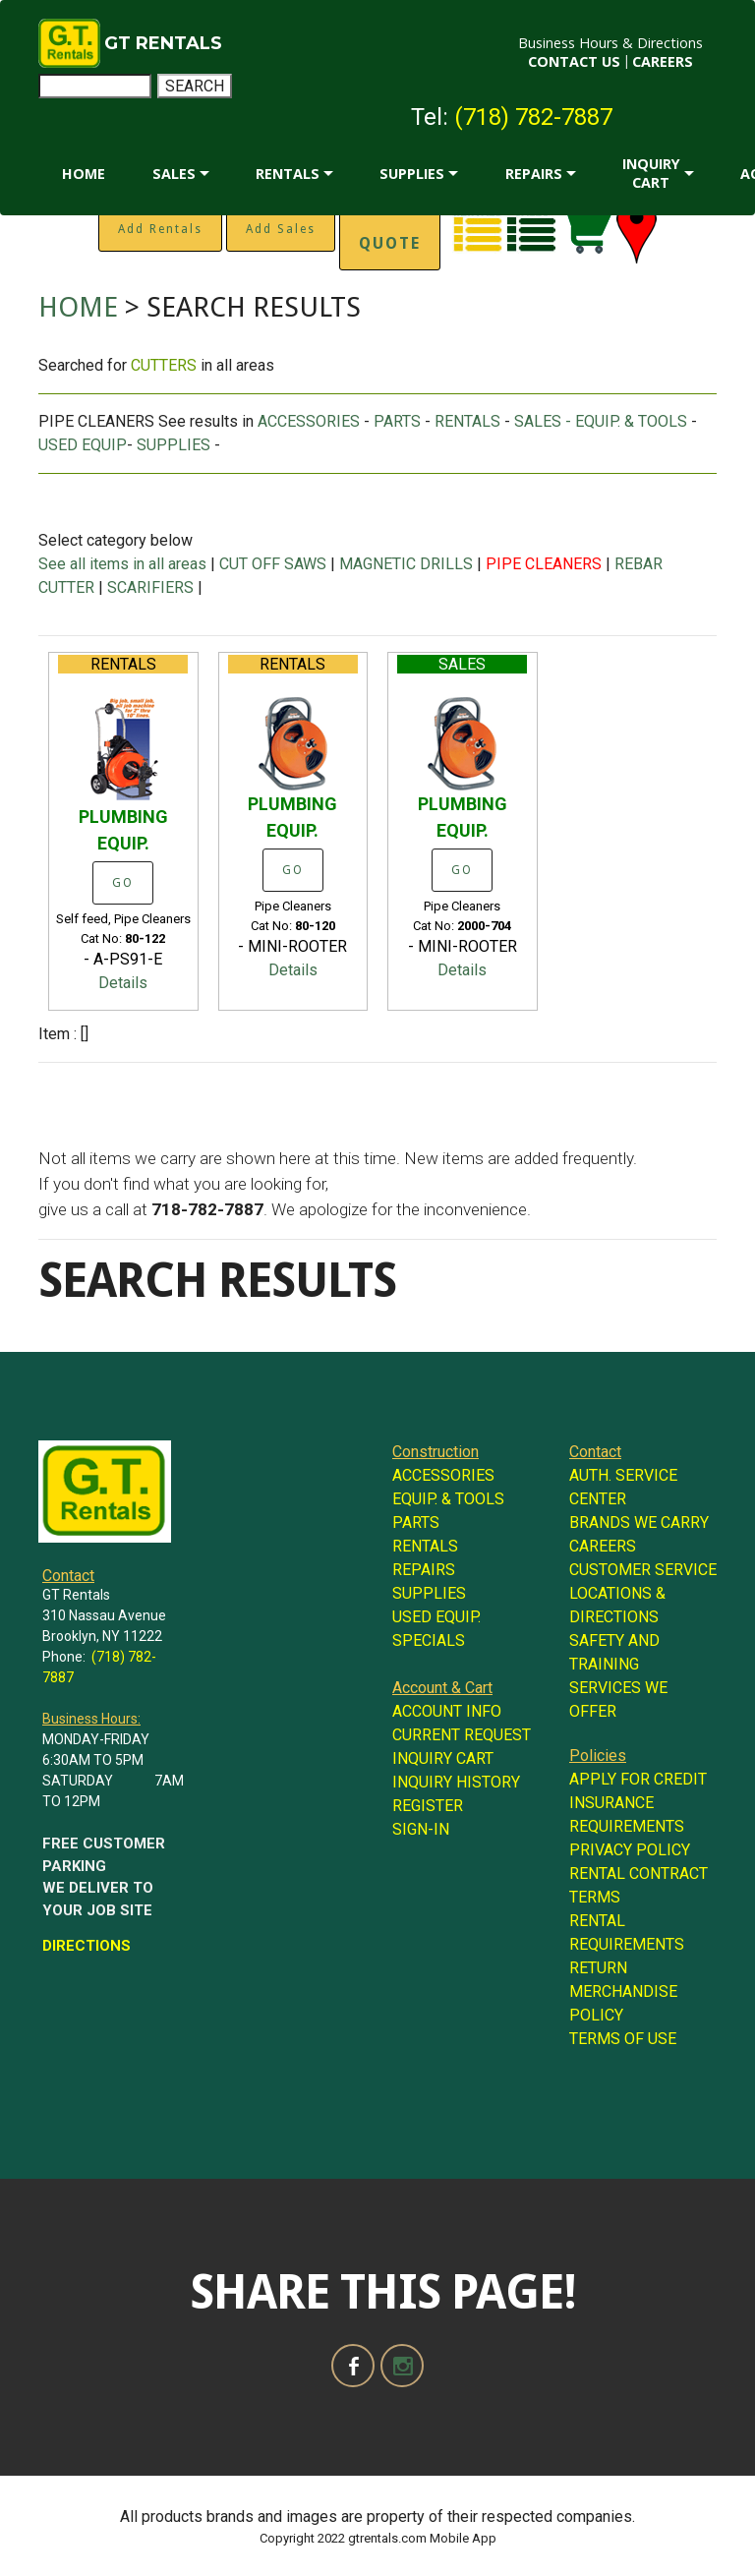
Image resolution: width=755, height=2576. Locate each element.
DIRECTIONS (86, 1946)
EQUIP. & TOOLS (448, 1499)
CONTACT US (574, 61)
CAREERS (662, 61)
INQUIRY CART (651, 173)
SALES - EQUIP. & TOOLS (600, 421)
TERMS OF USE (622, 2038)
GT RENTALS (163, 43)
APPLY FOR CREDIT (638, 1779)
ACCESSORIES (309, 421)
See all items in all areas (124, 564)
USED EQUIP (82, 445)
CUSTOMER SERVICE (643, 1569)
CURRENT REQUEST (461, 1735)
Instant (390, 228)
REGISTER (427, 1805)
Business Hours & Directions (610, 42)
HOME (83, 173)
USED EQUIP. (436, 1617)
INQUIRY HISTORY (456, 1782)
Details (122, 982)
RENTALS (287, 173)
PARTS (397, 421)
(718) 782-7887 (533, 117)
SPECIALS (428, 1640)
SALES (174, 173)
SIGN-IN (420, 1829)
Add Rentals (160, 229)
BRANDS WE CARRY (639, 1522)
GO (123, 883)
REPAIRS (533, 173)
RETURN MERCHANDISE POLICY (623, 1991)
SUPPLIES (411, 173)
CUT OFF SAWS (272, 564)
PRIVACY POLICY (629, 1850)
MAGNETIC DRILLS (406, 564)
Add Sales (281, 229)
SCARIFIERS (150, 587)
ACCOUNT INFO (446, 1711)
